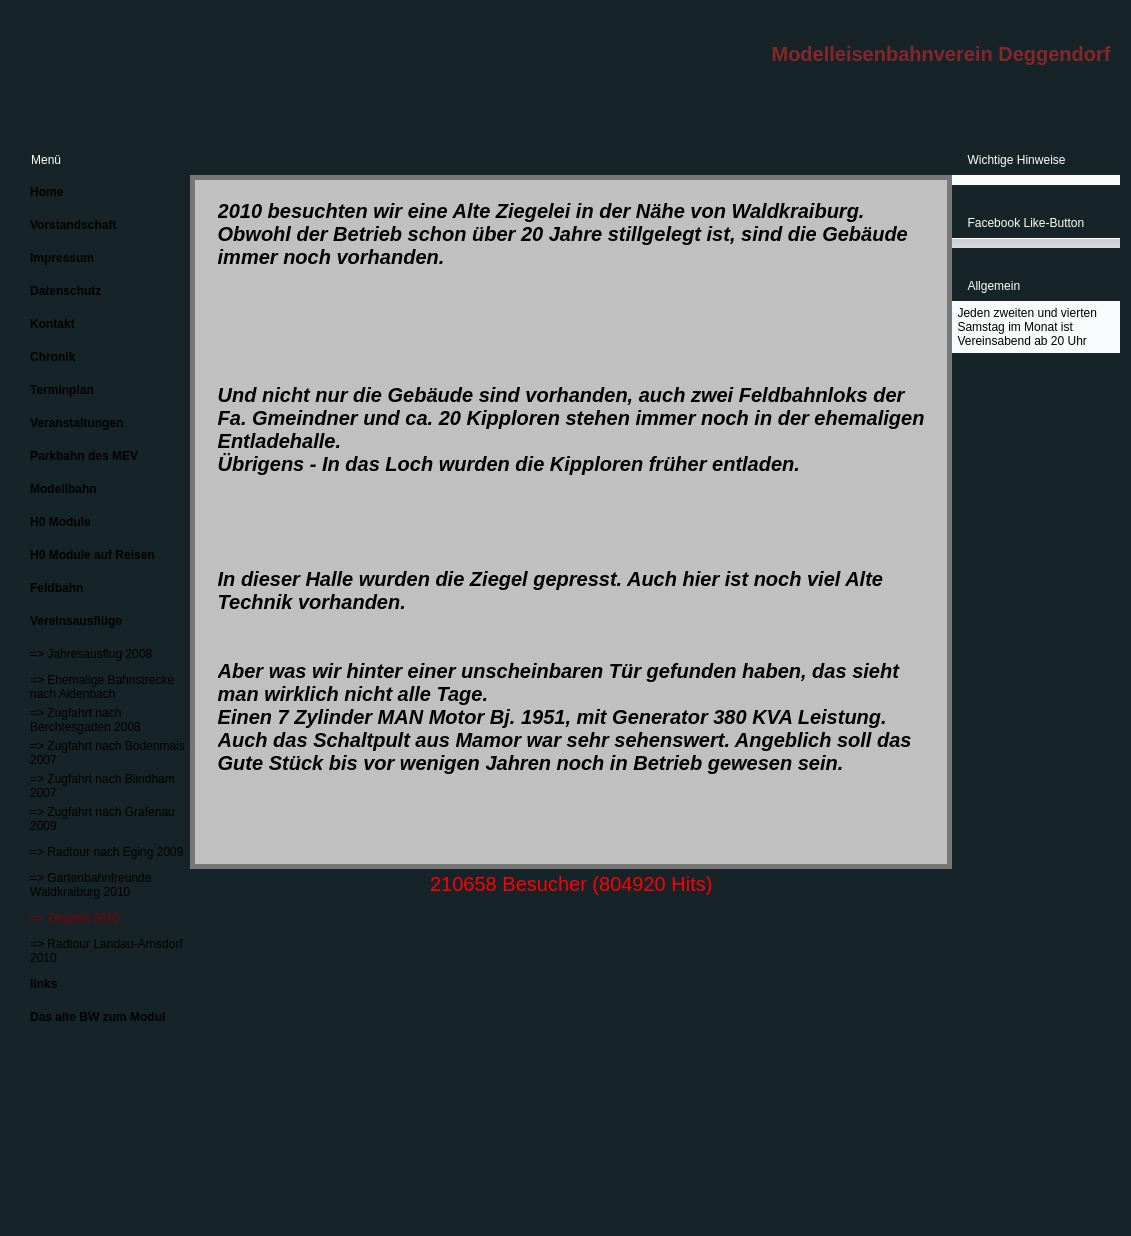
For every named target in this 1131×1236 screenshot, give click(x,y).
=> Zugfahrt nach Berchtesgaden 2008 (85, 720)
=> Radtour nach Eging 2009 (106, 852)
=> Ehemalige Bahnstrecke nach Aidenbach (102, 687)
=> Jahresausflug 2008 (91, 654)
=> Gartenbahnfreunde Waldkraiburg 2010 (90, 885)
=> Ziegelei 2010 (74, 918)
